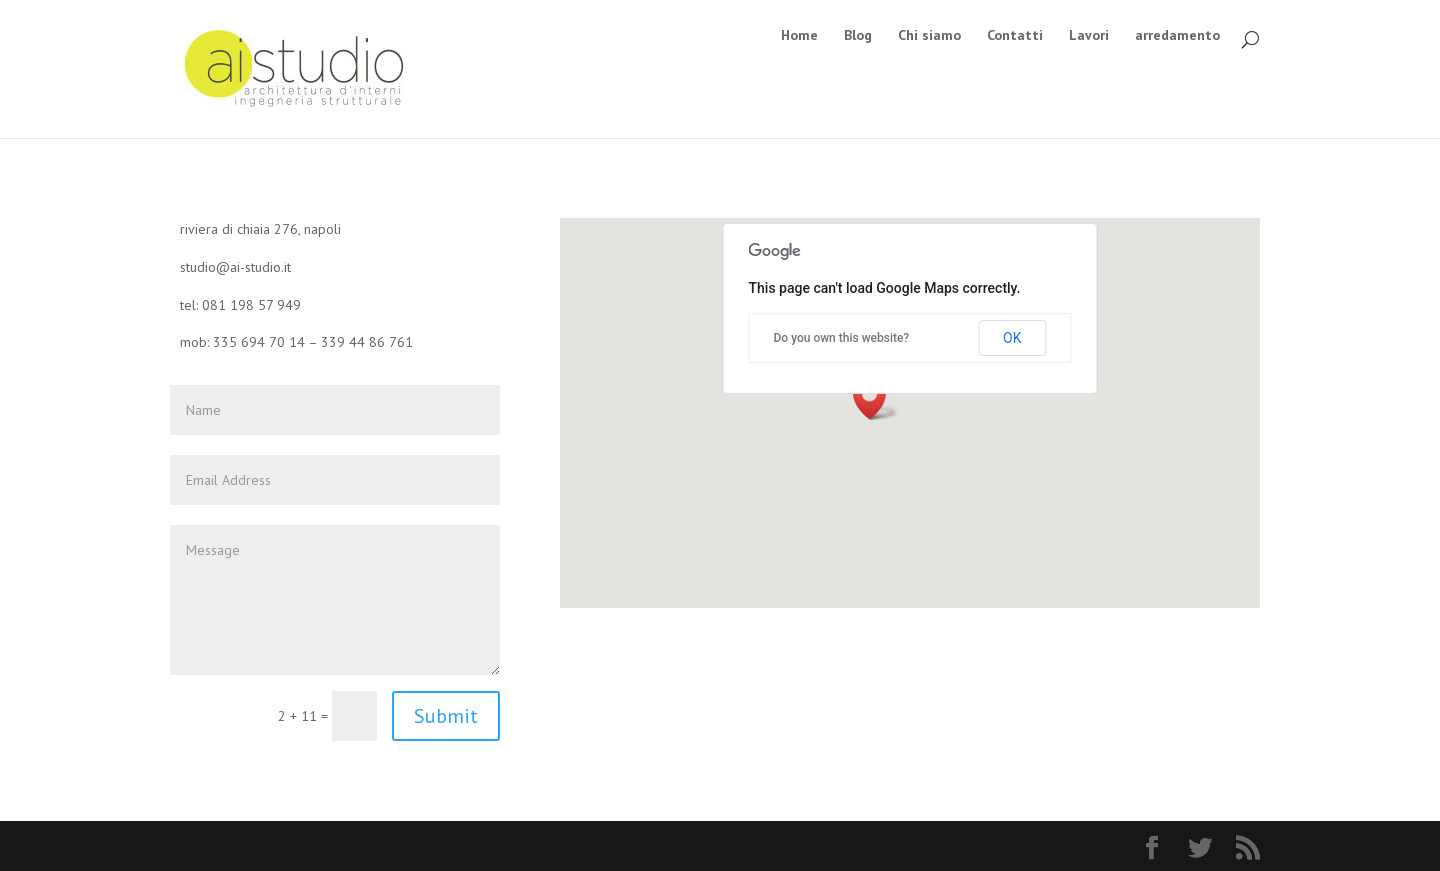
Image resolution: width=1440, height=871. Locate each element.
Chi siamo (929, 36)
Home (799, 36)
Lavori (1089, 36)
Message (335, 600)
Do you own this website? (842, 338)
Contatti (1015, 36)
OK (1012, 338)
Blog (858, 36)
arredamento (1177, 36)
